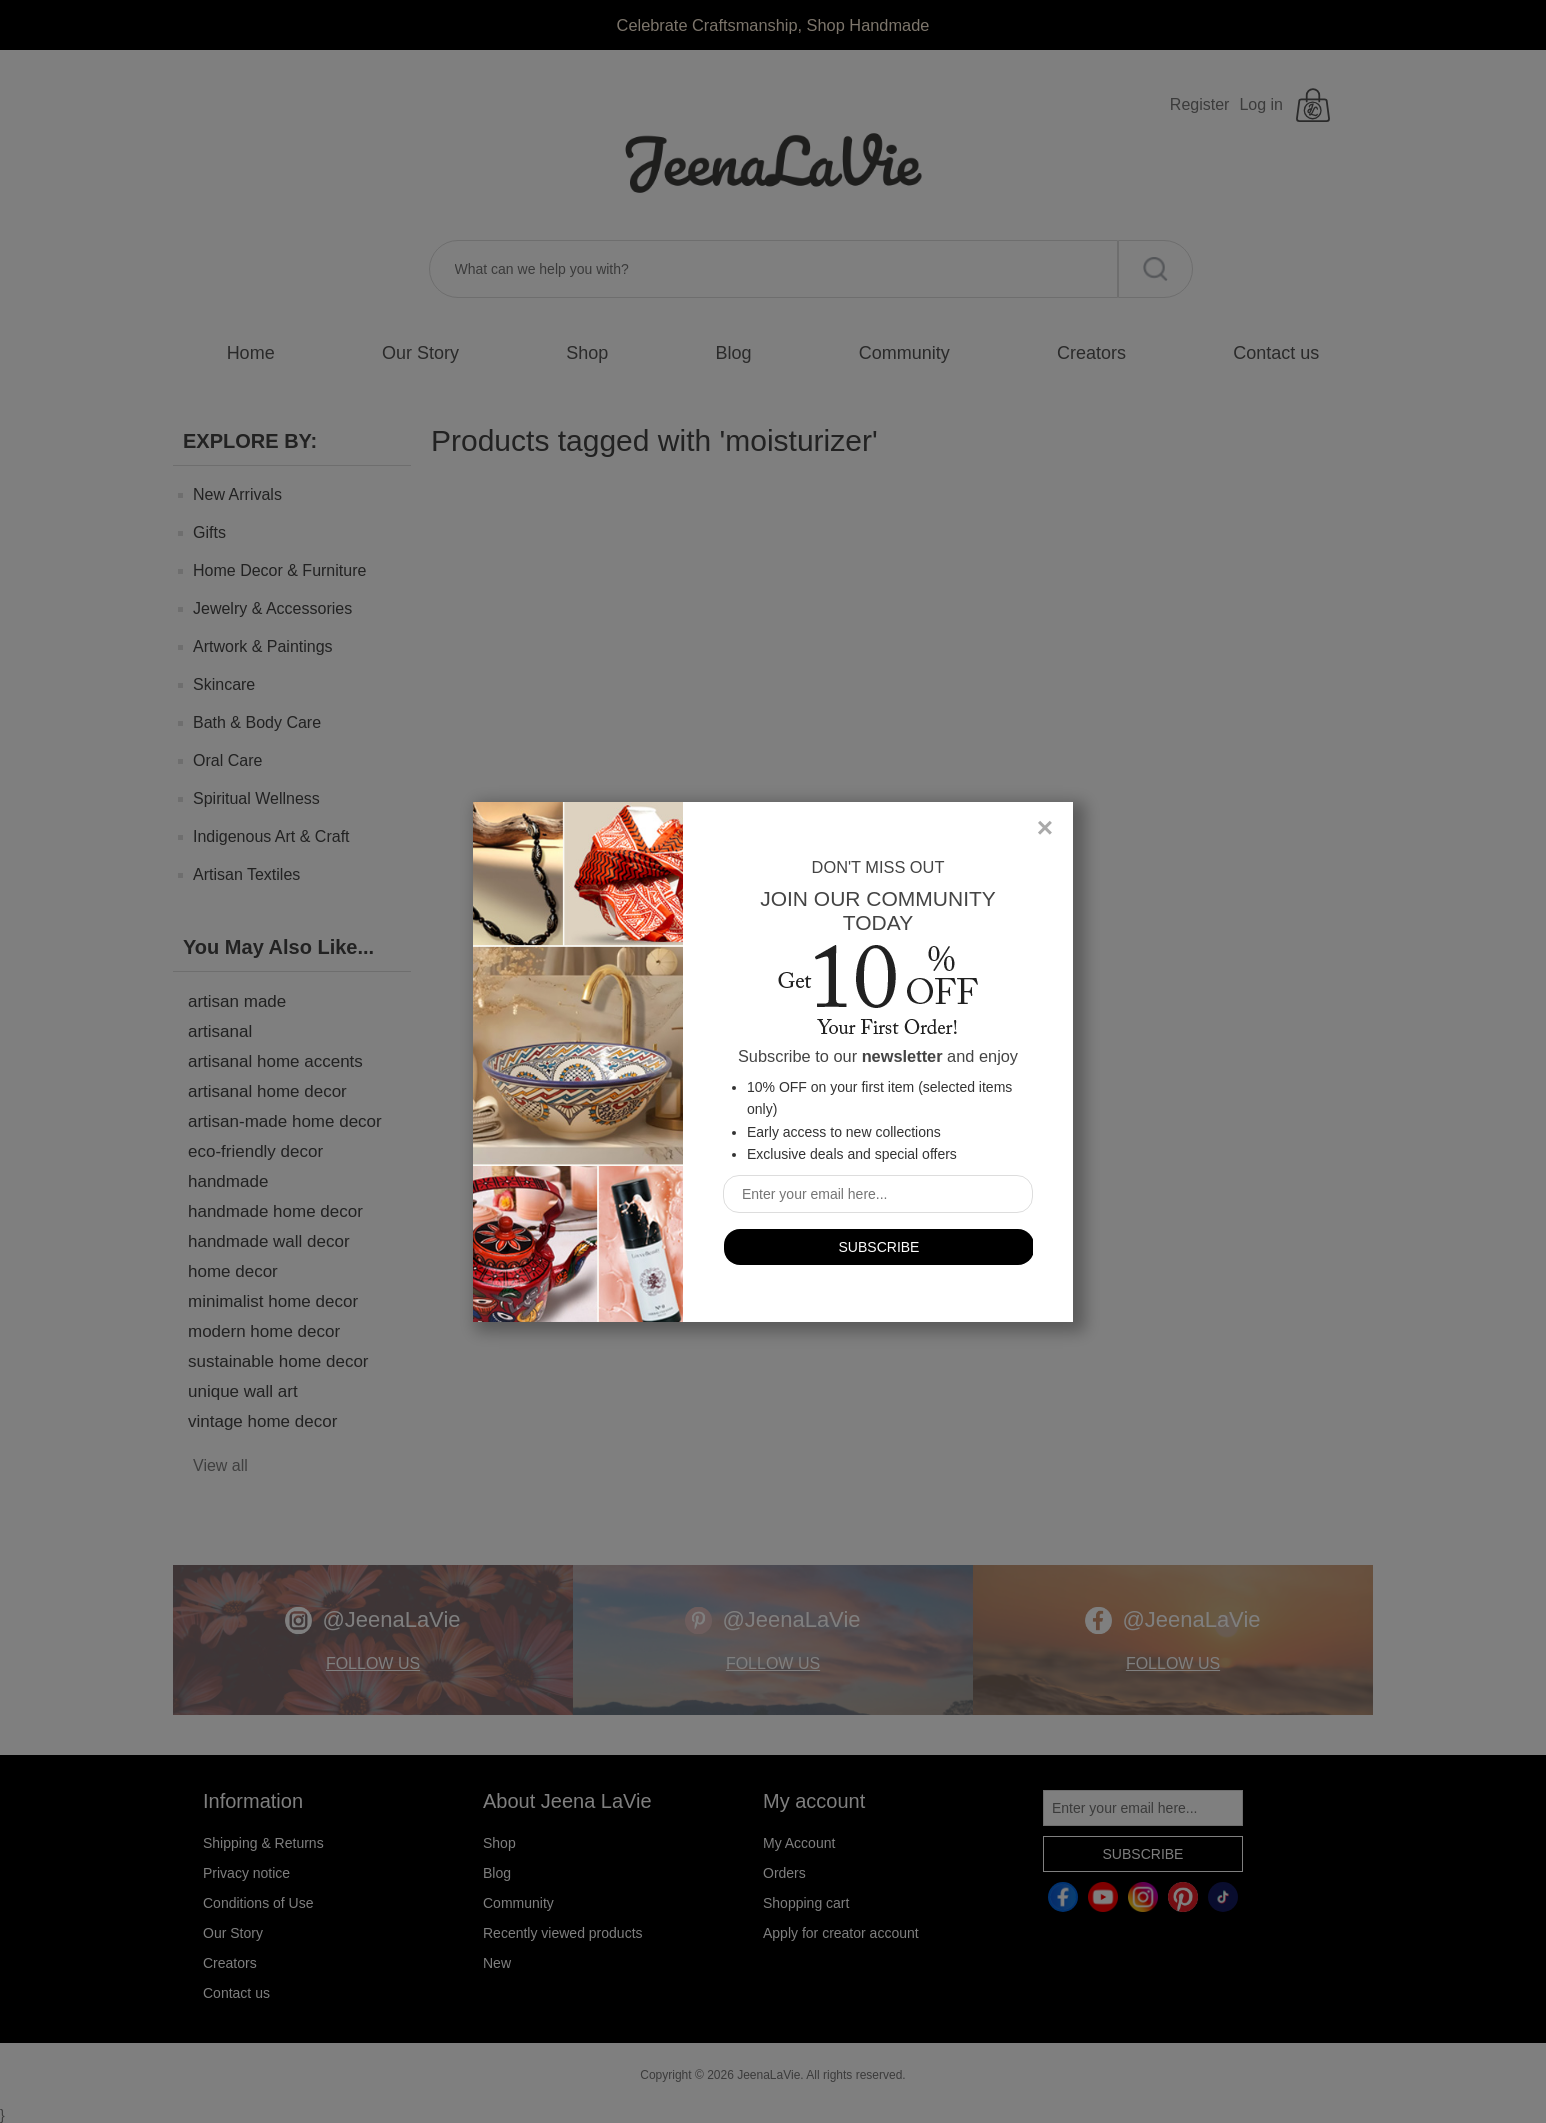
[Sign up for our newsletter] (878, 1194)
